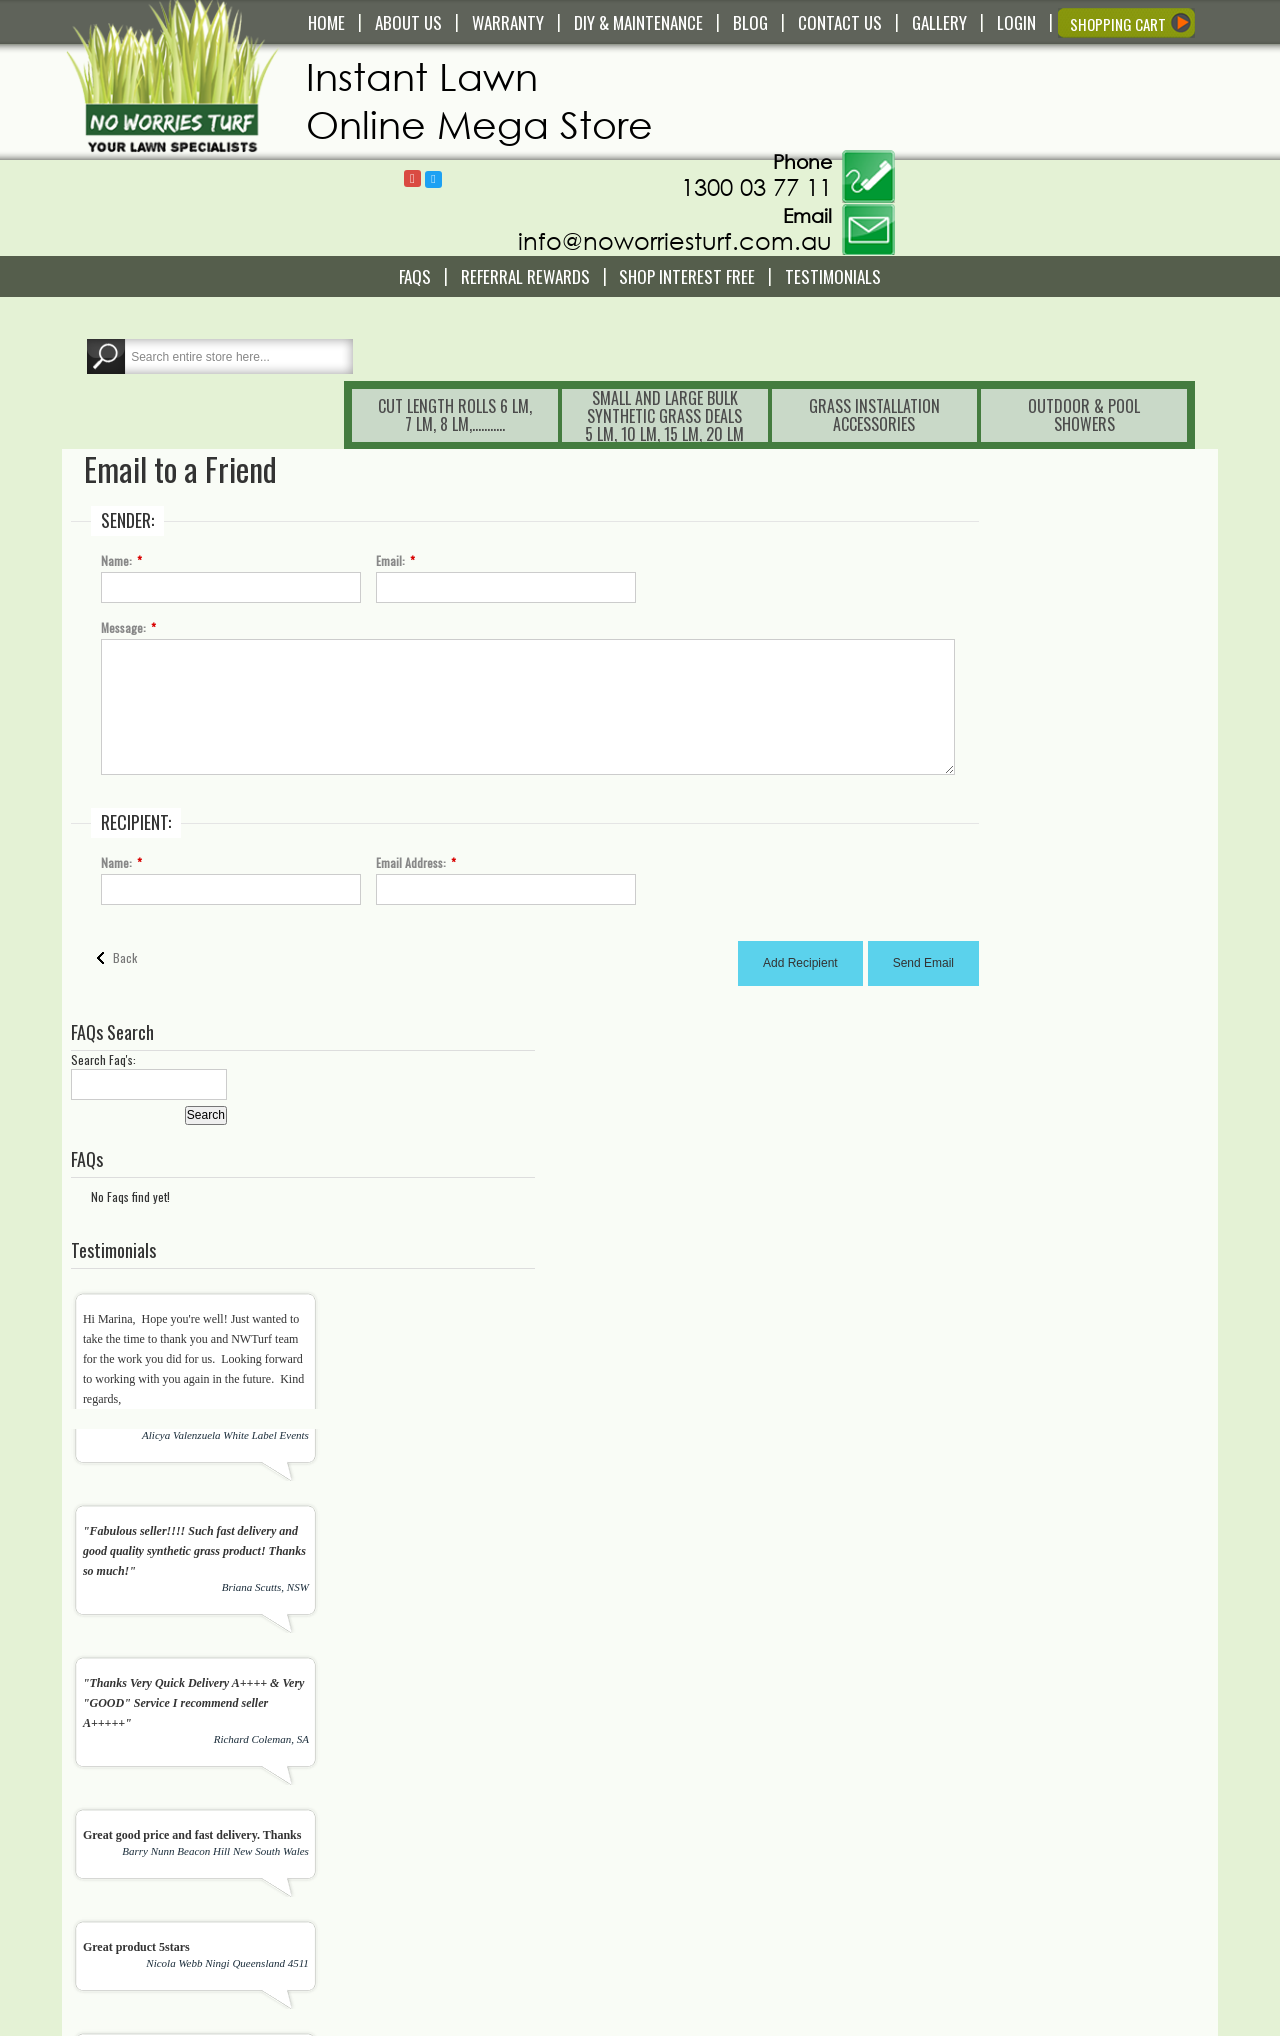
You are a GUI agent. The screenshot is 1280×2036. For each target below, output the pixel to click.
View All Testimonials (1144, 1430)
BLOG (750, 23)
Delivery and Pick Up (447, 1783)
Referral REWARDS (525, 181)
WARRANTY (508, 23)
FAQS (415, 181)
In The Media (710, 1919)
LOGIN (1016, 23)
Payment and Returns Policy (467, 1919)
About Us (699, 1901)
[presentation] (606, 1681)
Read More (113, 1890)
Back (128, 786)
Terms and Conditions (450, 1901)
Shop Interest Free (687, 181)
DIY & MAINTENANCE (638, 23)
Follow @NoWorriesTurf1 (814, 76)
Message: (126, 457)
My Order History (720, 1837)
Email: (393, 390)
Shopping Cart (713, 1783)
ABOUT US (408, 23)
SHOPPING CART (1118, 24)
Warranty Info (428, 1801)
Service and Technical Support (473, 1819)
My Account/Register (730, 1765)
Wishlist (695, 1801)
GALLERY (939, 23)
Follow (793, 75)
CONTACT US (840, 23)
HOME (326, 23)
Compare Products (725, 1819)
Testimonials (833, 181)
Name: (119, 390)
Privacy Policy (429, 1937)
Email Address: (414, 692)
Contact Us (421, 1765)
